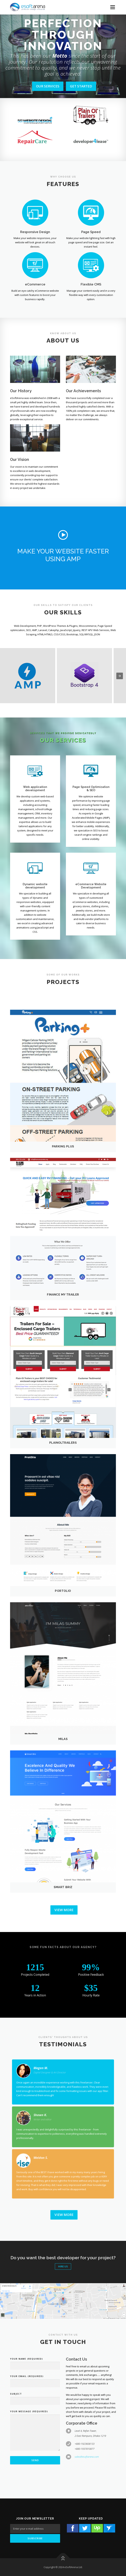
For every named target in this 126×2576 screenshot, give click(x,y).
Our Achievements (83, 391)
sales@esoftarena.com (87, 2456)
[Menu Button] (112, 7)
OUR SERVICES (47, 86)
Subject (16, 2393)
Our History (21, 391)
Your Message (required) (29, 2411)
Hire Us (63, 2266)
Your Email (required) (27, 2376)
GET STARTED (81, 86)
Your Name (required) (26, 2358)
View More (63, 1910)
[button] (63, 535)
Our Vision (19, 459)
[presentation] (119, 676)
